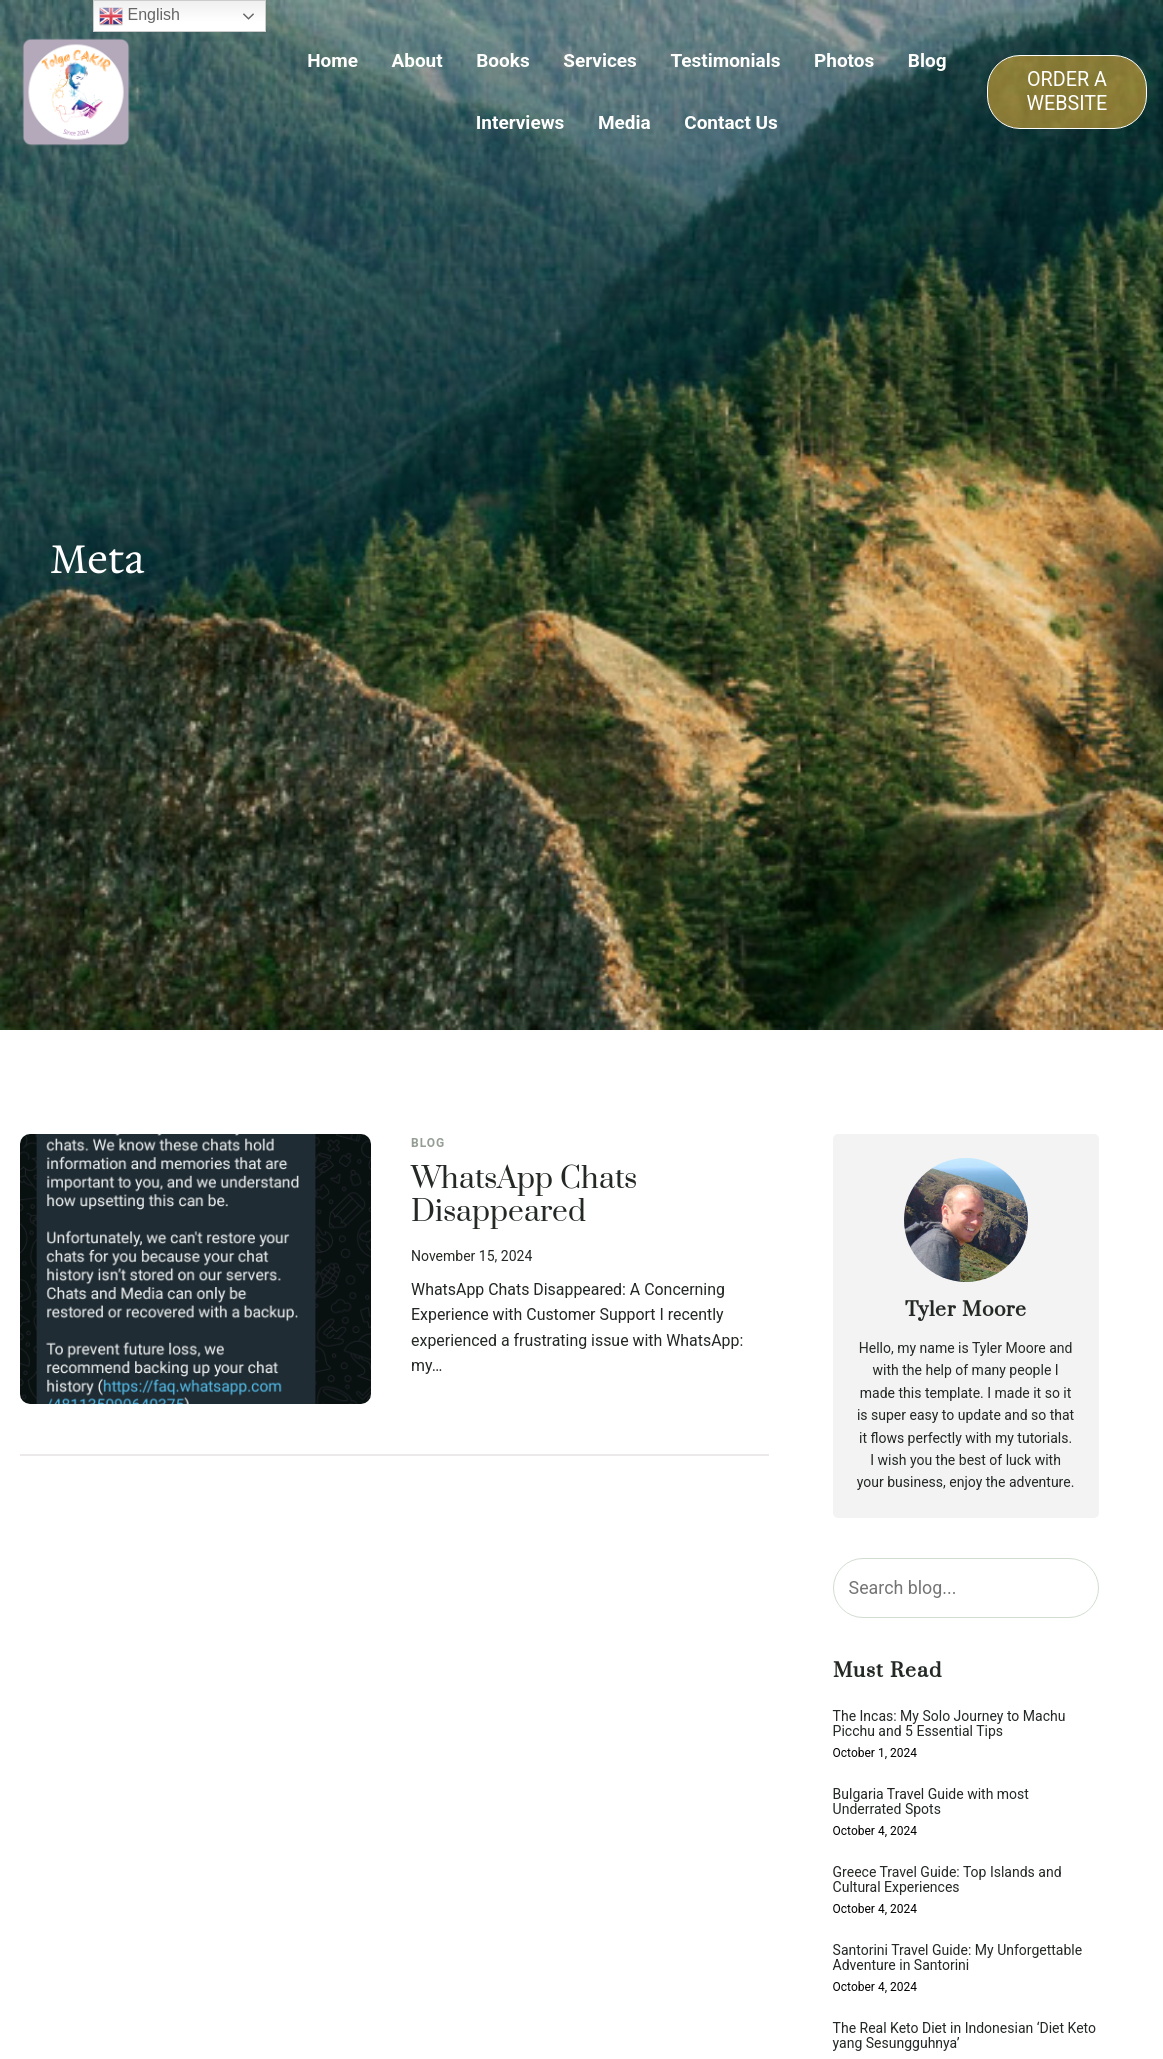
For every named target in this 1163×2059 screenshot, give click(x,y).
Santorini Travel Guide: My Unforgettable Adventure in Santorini (958, 1958)
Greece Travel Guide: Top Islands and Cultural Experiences (947, 1880)
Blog (428, 1143)
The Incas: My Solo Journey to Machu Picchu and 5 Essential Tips (949, 1724)
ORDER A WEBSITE (1067, 91)
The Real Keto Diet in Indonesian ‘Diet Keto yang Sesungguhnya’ (964, 2036)
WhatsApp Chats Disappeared (524, 1196)
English (139, 16)
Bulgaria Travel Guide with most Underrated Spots (931, 1802)
